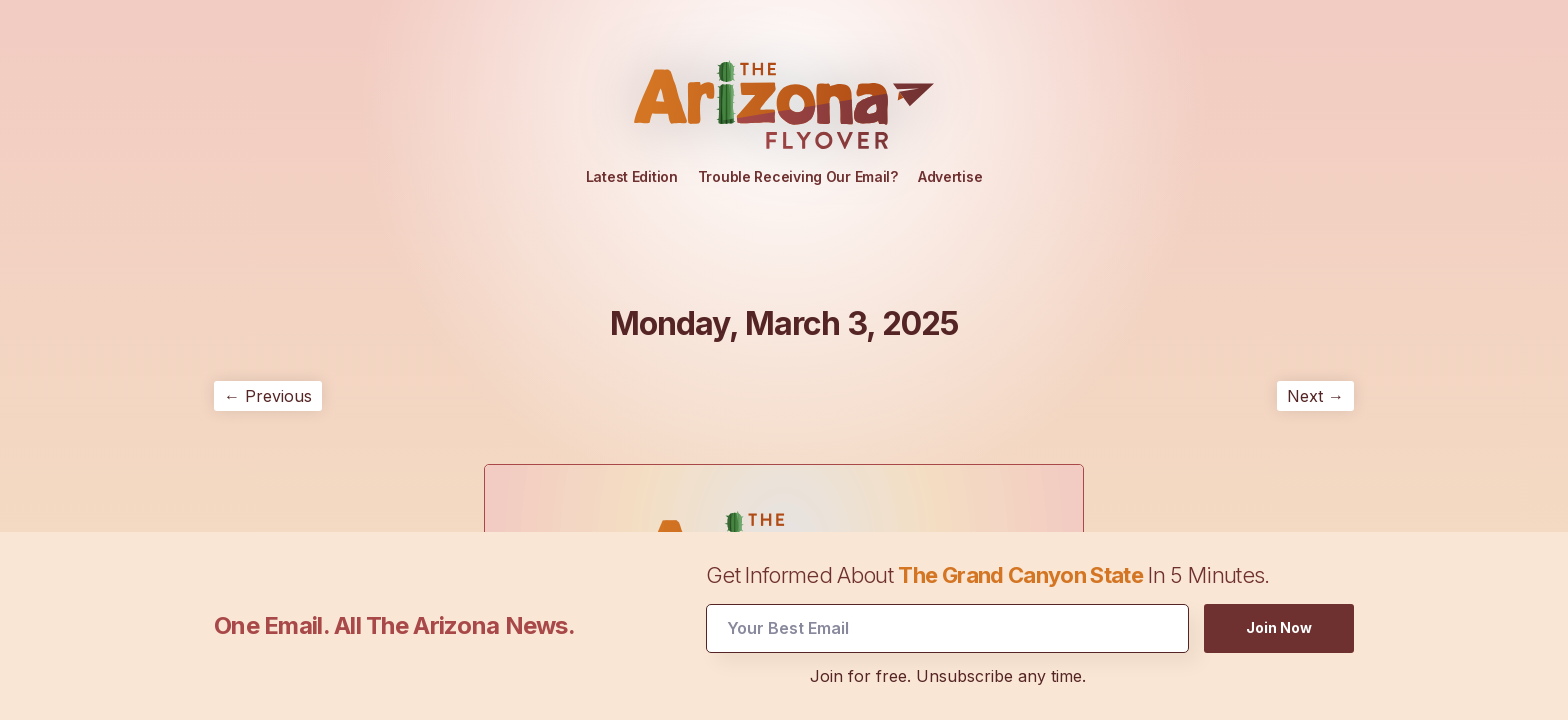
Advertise (950, 176)
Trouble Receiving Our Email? (798, 176)
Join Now (1279, 626)
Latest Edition (632, 176)
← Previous (268, 396)
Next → (1315, 396)
